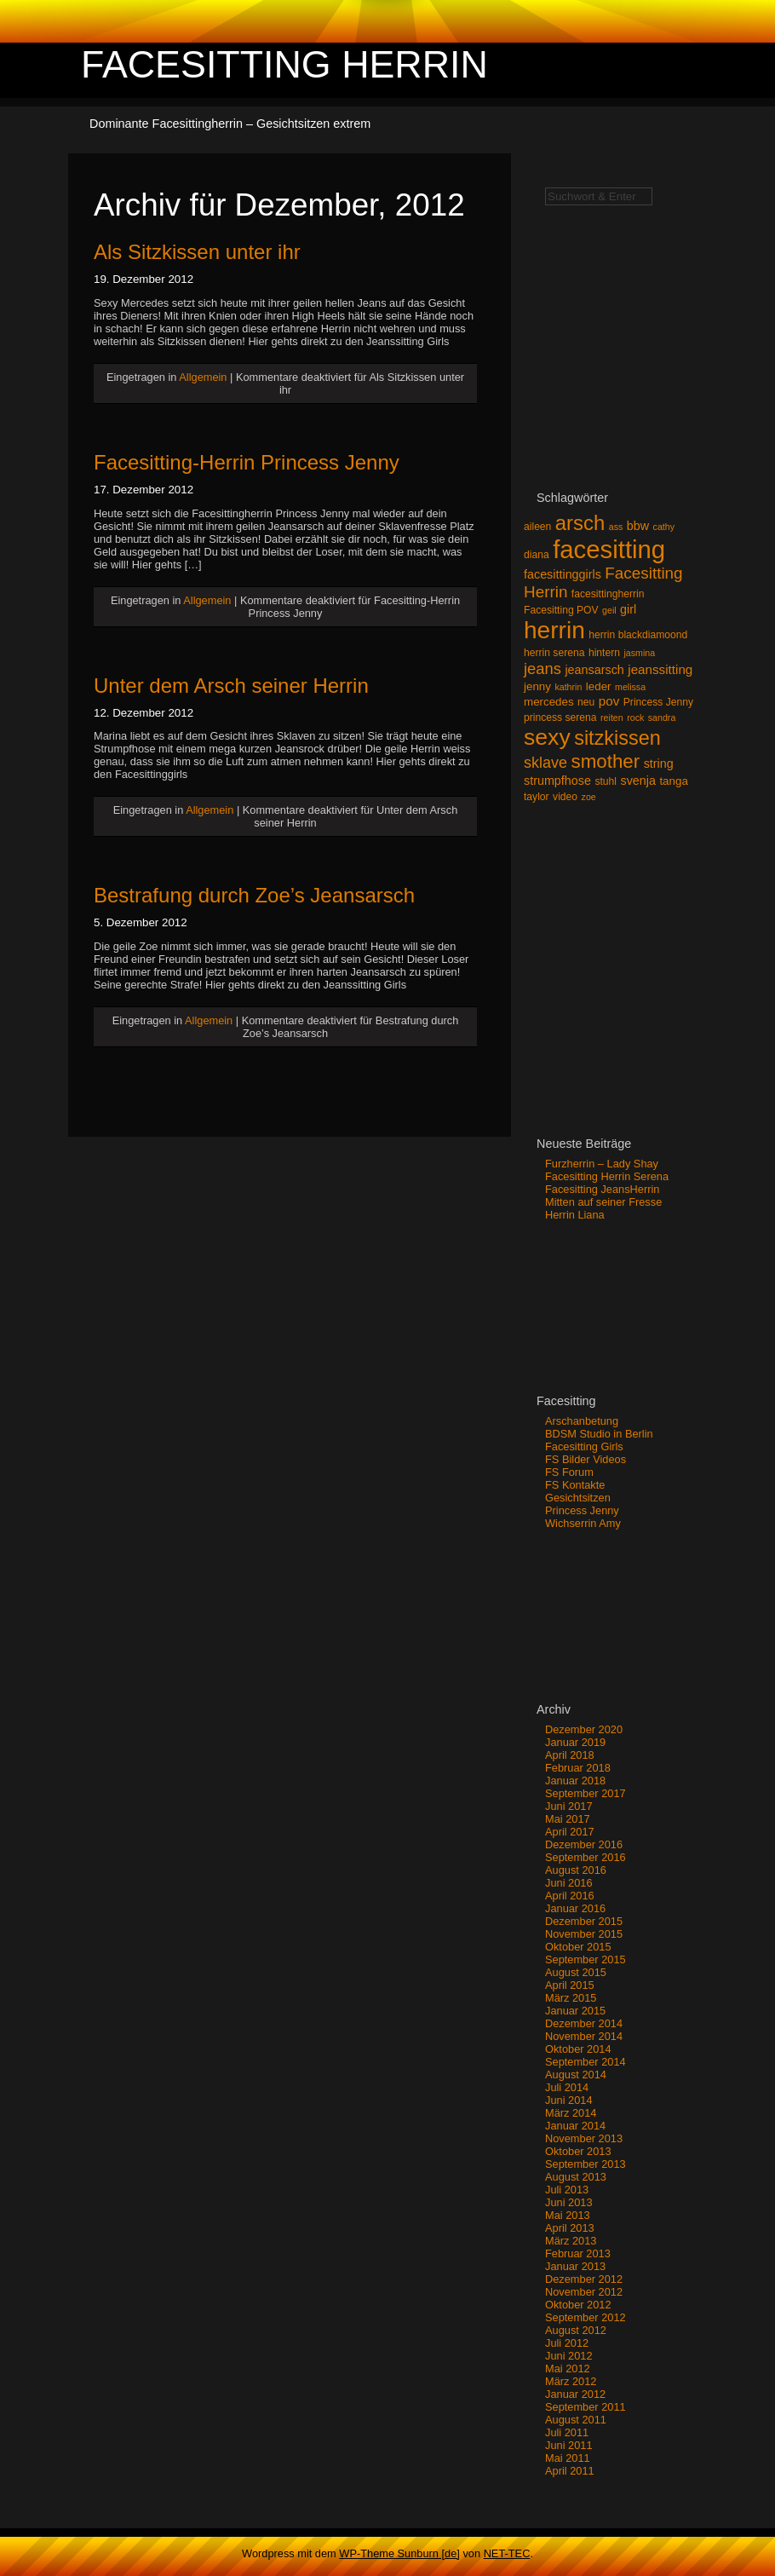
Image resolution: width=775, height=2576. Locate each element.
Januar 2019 (575, 1742)
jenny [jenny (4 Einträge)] (537, 686)
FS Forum (569, 1472)
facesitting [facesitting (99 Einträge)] (609, 549)
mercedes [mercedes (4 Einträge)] (549, 701)
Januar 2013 (575, 2266)
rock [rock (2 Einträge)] (635, 717)
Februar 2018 (578, 1767)
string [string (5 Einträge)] (659, 763)
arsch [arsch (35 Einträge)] (580, 522)
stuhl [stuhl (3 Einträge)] (605, 781)
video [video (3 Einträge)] (565, 797)
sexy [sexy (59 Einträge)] (547, 737)
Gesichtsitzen (578, 1497)
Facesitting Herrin (284, 64)
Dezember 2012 (584, 2279)
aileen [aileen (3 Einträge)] (537, 527)
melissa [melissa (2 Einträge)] (630, 687)
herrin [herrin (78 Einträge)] (554, 630)
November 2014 (584, 2036)
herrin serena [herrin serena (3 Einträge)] (554, 653)
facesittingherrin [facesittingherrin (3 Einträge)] (608, 594)
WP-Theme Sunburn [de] (399, 2553)
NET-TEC (507, 2553)
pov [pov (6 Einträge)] (609, 701)
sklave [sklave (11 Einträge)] (545, 762)
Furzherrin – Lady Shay (601, 1163)
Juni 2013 (569, 2202)
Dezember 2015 (584, 1921)
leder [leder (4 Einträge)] (598, 686)
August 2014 (575, 2074)
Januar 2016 (575, 1908)
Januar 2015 (575, 2010)
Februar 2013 (578, 2253)
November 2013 (584, 2138)
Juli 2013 (566, 2189)
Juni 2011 (569, 2445)
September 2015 (585, 1959)
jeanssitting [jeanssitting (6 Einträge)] (660, 669)
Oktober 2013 (578, 2151)
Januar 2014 (575, 2125)
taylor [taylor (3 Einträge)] (536, 797)
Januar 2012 (575, 2394)
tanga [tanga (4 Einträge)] (673, 781)
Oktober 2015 (578, 1946)
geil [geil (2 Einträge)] (609, 610)
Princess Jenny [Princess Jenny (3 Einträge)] (658, 702)
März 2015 (570, 1997)
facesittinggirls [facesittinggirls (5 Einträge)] (562, 574)
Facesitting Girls (584, 1446)
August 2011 (575, 2419)
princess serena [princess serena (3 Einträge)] (560, 717)
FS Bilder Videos (585, 1459)
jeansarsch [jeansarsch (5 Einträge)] (594, 670)
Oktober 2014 (578, 2049)
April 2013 (569, 2228)
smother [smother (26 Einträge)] (605, 761)
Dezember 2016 (584, 1844)
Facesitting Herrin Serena (607, 1176)
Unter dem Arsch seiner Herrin (231, 685)
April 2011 (569, 2470)
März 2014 (570, 2112)
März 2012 (570, 2381)
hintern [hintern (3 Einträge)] (604, 653)
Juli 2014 (566, 2087)
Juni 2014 (569, 2100)
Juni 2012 (569, 2355)
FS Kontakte (575, 1484)
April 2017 (569, 1831)
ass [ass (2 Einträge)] (616, 527)
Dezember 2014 (584, 2023)
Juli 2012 (566, 2343)
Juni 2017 (569, 1806)
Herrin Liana (575, 1214)
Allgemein (203, 377)
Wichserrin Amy (583, 1523)
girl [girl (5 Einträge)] (628, 609)
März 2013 (570, 2240)
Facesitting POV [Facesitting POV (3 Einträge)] (561, 610)
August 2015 (575, 1972)
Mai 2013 (567, 2215)
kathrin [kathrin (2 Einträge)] (568, 687)
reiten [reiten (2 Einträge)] (611, 717)
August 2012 (575, 2330)
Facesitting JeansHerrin (602, 1189)
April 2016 (569, 1895)
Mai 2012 (567, 2368)
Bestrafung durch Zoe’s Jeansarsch (254, 895)
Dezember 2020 (584, 1729)
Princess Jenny (582, 1510)
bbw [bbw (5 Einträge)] (638, 526)
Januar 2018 (575, 1780)
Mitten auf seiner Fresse (603, 1202)
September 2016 (585, 1857)
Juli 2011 (566, 2432)
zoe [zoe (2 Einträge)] (589, 797)
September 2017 (585, 1793)
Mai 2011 (567, 2458)
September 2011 (585, 2406)
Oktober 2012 (578, 2304)
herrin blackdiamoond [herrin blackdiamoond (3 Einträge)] (637, 635)
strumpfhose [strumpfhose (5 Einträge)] (557, 780)
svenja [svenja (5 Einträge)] (637, 780)
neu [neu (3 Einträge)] (585, 702)
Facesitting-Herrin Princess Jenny (246, 462)
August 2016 (575, 1870)
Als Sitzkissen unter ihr (197, 251)
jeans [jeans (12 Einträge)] (542, 668)
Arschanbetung (581, 1421)
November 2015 (584, 1934)
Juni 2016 (569, 1882)
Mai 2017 (567, 1818)
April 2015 (569, 1985)
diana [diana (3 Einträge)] (536, 555)
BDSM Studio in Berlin (599, 1433)
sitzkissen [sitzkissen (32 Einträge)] (617, 738)
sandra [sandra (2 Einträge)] (662, 717)
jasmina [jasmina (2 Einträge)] (639, 653)
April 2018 (569, 1755)
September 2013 (585, 2164)
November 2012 (584, 2291)
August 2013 (575, 2176)
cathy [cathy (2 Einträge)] (664, 527)
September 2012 (585, 2317)
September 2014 (585, 2061)
